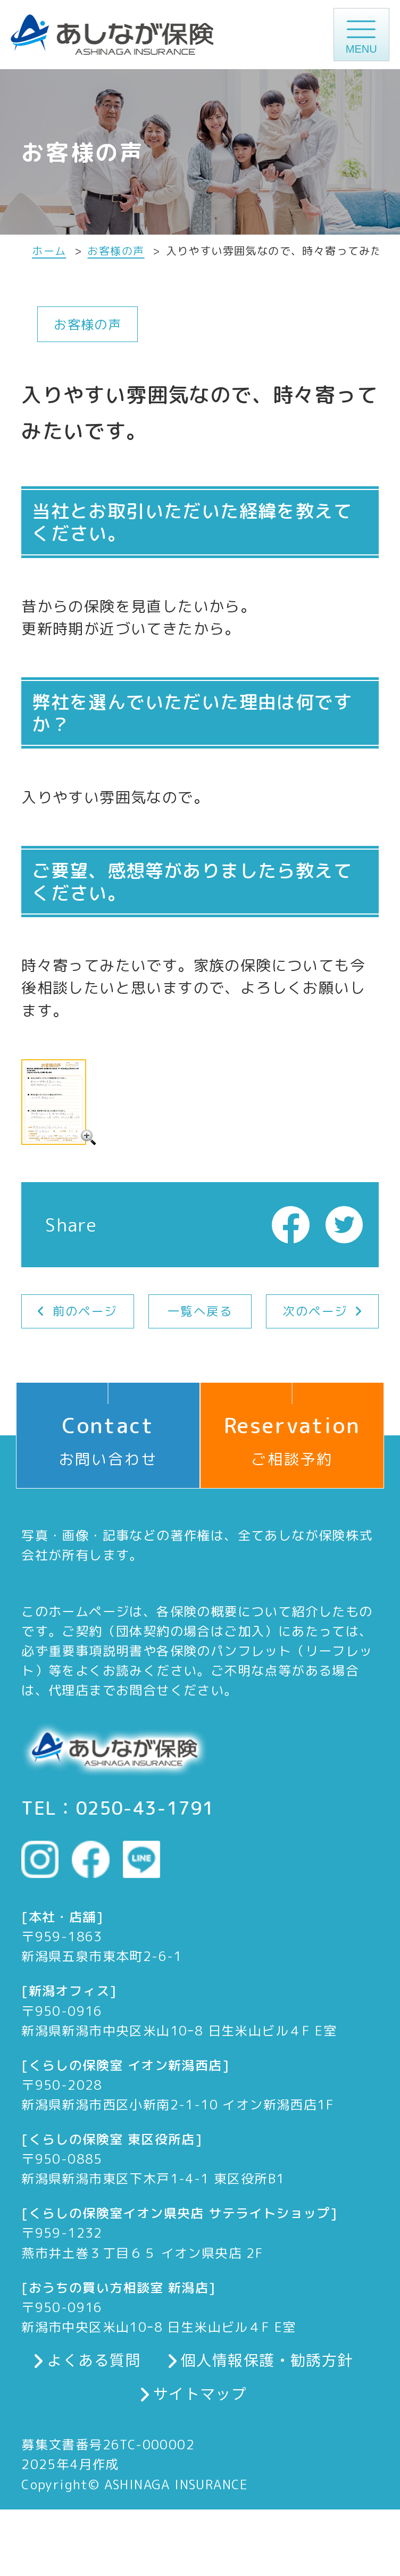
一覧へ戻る (200, 1311)
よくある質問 (93, 2359)
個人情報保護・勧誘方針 (267, 2359)
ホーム (49, 250)
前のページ (85, 1311)
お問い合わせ (107, 1426)
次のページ (314, 1311)
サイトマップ (200, 2393)
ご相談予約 (292, 1426)
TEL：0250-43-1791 (117, 1808)
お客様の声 (115, 250)
